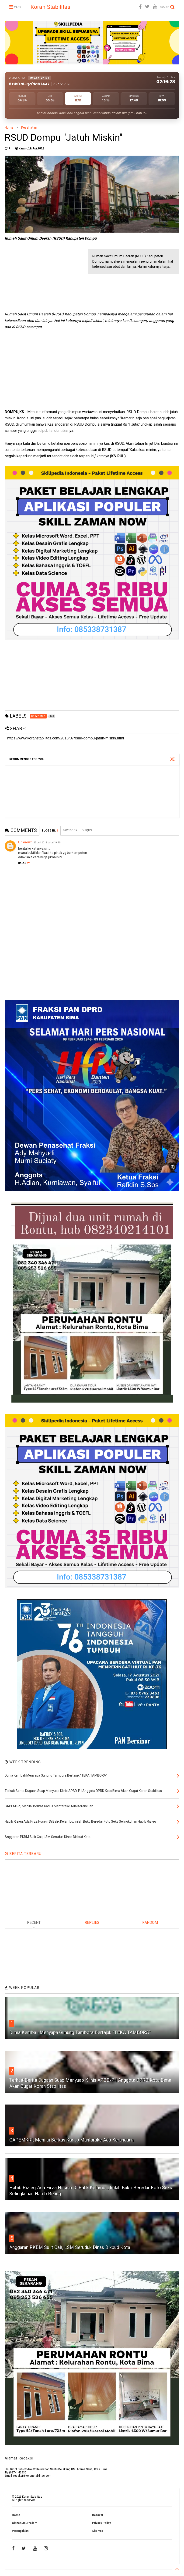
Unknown (25, 842)
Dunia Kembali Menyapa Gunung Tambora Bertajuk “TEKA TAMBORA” (80, 2032)
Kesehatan (29, 127)
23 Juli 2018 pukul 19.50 (47, 842)
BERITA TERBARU (23, 1853)
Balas (24, 863)
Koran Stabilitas (50, 7)
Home (9, 127)
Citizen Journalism (24, 2523)
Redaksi (97, 2515)
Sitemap (97, 2531)
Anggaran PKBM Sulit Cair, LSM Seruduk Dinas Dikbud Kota (69, 2247)
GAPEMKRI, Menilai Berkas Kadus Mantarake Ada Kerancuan (71, 2140)
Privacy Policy (101, 2523)
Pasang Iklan (20, 2531)
